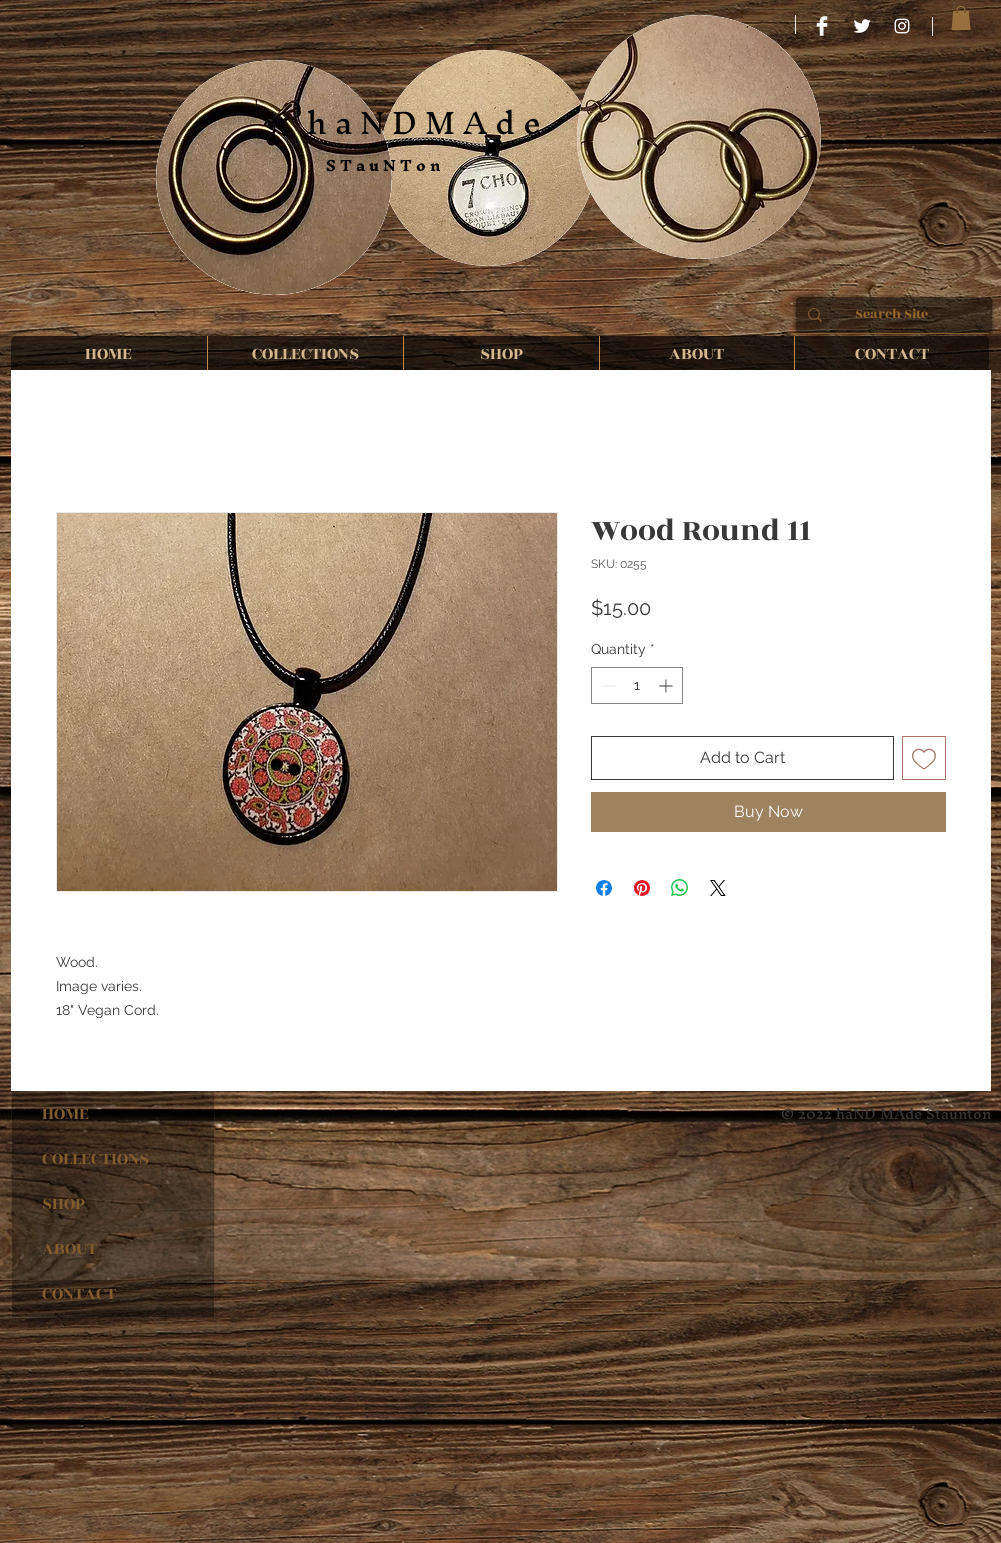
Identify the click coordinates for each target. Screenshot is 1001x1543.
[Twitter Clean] (862, 26)
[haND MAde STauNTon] (902, 26)
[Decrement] (606, 685)
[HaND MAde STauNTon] (822, 26)
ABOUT (69, 1249)
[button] (961, 18)
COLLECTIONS (95, 1159)
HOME (65, 1114)
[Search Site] (892, 315)
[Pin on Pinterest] (642, 888)
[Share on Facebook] (604, 888)
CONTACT (79, 1294)
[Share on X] (718, 888)
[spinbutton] (637, 685)
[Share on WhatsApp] (680, 888)
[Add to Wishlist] (924, 758)
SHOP (63, 1204)
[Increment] (667, 685)
